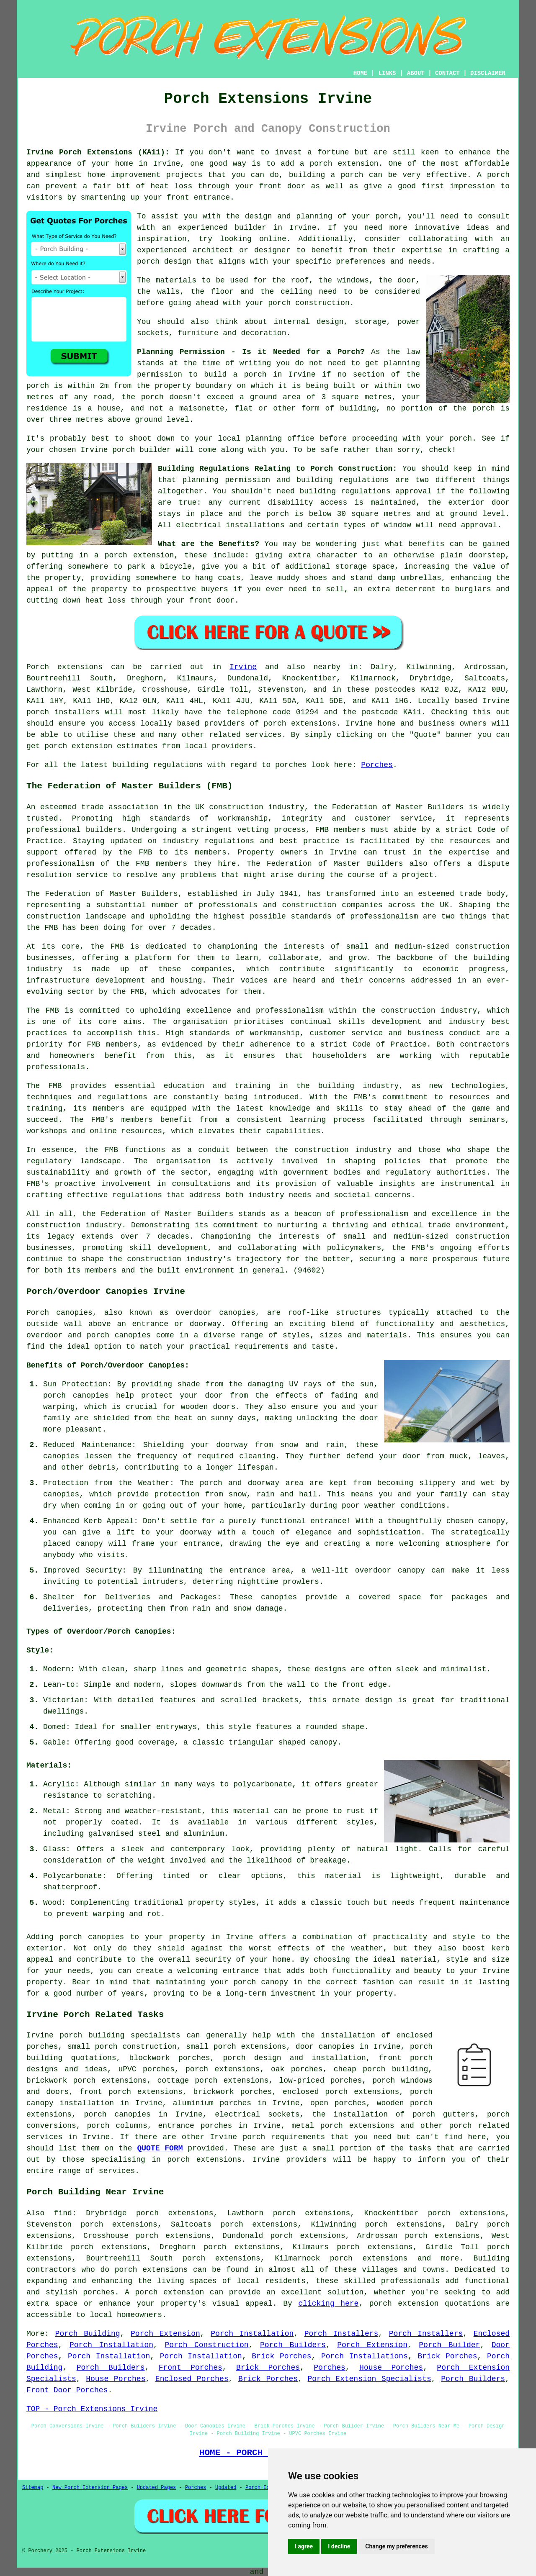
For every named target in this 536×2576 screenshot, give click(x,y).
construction (236, 807)
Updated (225, 2488)
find (63, 2213)
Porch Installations (364, 2356)
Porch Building (87, 2334)
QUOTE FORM (160, 2148)
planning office (280, 438)
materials (176, 280)
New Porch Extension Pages (90, 2488)
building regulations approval (366, 491)
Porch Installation (252, 2334)
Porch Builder (449, 2345)
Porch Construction (206, 2345)
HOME (360, 73)
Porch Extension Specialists (369, 2379)
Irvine (243, 667)
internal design (309, 322)
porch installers (63, 712)
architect (213, 250)
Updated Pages (156, 2488)
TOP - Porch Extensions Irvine (91, 2409)
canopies (237, 1313)
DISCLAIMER (487, 73)
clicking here (328, 2303)
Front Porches (190, 2367)
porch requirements (283, 2137)
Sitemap (32, 2488)
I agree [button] (304, 2546)
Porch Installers (341, 2334)
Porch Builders (293, 2345)
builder (250, 227)
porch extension (343, 163)
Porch (37, 667)
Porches (377, 765)
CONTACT (447, 73)
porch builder (141, 450)
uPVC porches (146, 2069)
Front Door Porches (67, 2390)
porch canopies (117, 2114)
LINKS (387, 73)
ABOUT (416, 73)
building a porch (326, 175)
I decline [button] (339, 2546)
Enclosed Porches (192, 2379)
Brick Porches (281, 2356)
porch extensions (300, 723)
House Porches (391, 2367)
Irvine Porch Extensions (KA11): (98, 152)
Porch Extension (165, 2334)
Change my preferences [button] (396, 2546)
